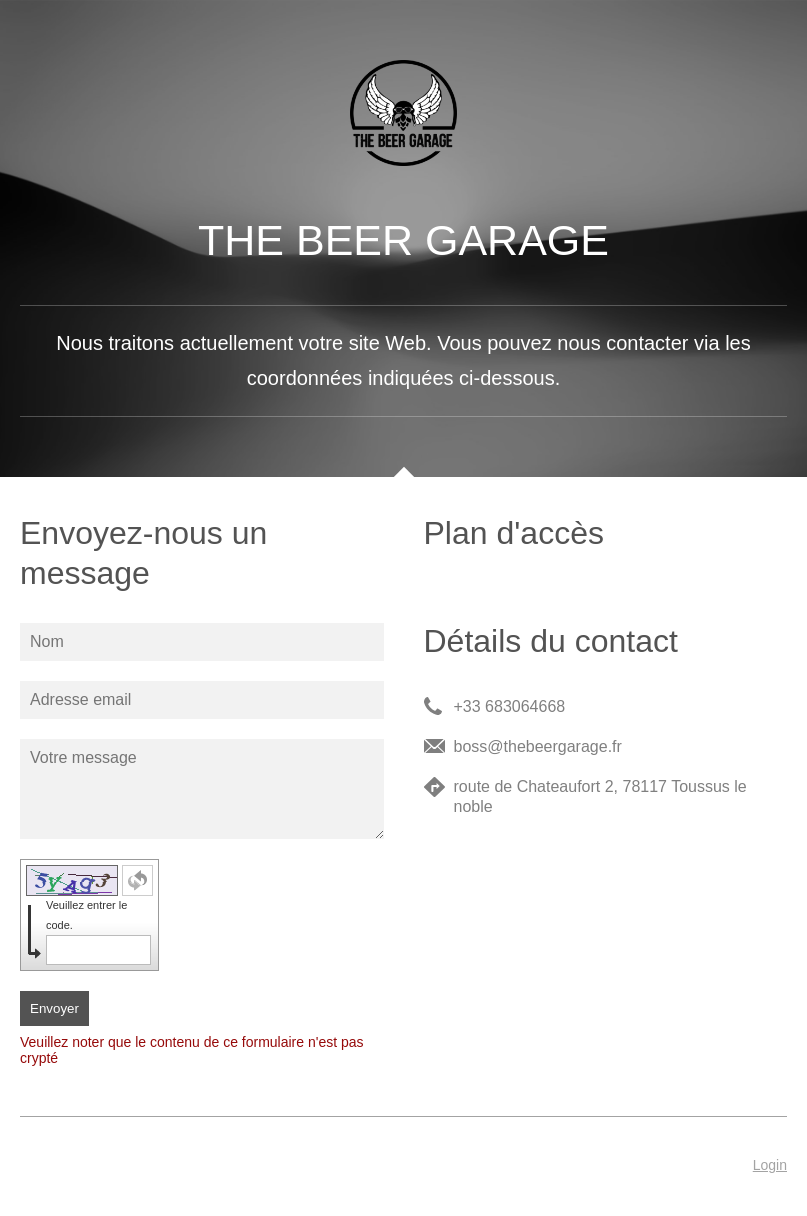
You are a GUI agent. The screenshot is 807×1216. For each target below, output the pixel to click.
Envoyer (54, 1008)
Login (770, 1165)
